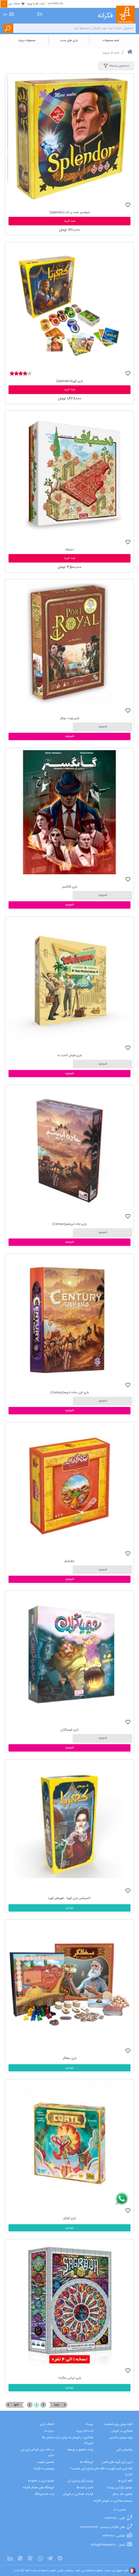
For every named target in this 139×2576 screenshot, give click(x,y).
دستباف (69, 549)
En (39, 14)
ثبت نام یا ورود (35, 3)
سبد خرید (69, 221)
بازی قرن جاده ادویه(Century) (69, 1392)
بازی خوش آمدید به (70, 1055)
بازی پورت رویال (69, 718)
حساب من (12, 3)
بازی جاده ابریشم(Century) (69, 1224)
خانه (116, 53)
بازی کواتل (69, 2218)
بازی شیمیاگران (69, 1729)
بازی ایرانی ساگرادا (69, 2378)
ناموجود (102, 726)
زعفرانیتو (69, 1561)
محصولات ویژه (27, 40)
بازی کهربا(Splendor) (69, 381)
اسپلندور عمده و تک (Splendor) (69, 212)
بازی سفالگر (69, 2058)
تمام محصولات (110, 40)
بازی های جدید (69, 40)
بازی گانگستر (69, 887)
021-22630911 (55, 3)
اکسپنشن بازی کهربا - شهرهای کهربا (69, 1898)
